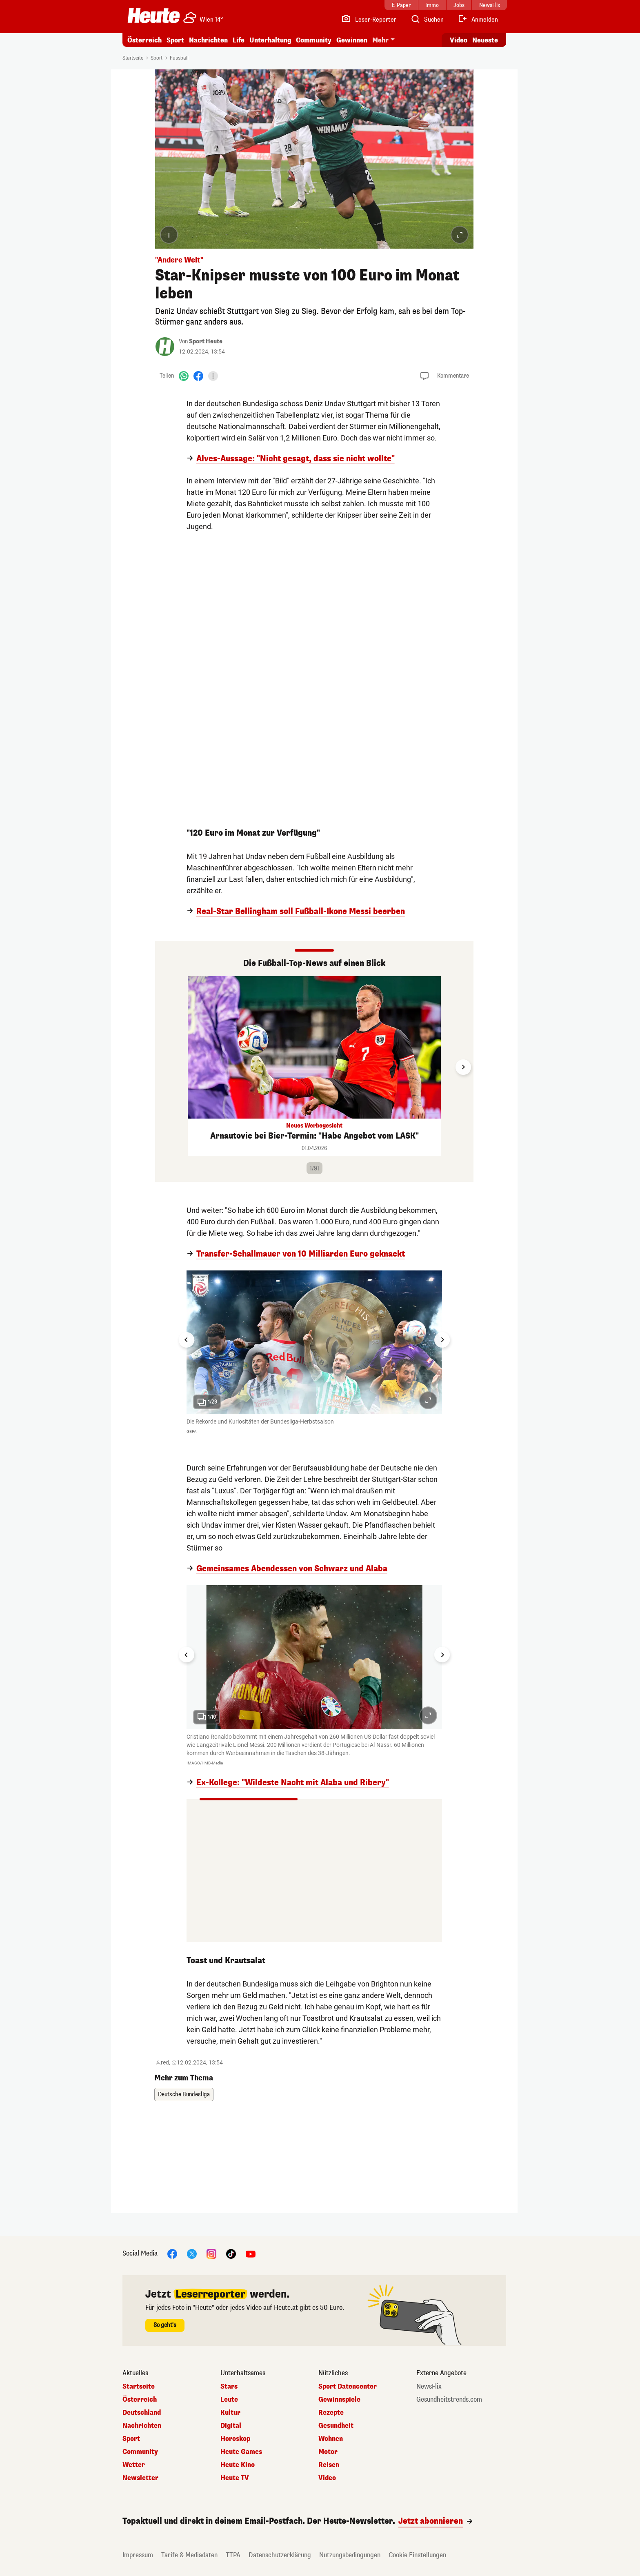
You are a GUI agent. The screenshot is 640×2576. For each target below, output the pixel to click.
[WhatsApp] (184, 376)
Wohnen (330, 2439)
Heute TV (234, 2478)
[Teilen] (213, 376)
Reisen (328, 2465)
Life (238, 40)
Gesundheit (335, 2426)
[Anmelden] (478, 19)
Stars (229, 2386)
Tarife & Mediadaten (189, 2555)
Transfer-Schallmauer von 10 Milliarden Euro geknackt (300, 1254)
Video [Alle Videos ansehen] (458, 40)
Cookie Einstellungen (417, 2555)
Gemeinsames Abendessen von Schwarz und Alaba (291, 1569)
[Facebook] (198, 376)
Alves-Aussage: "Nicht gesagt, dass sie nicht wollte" (295, 459)
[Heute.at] (153, 15)
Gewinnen (351, 40)
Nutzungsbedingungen (349, 2555)
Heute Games (241, 2452)
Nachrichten (208, 40)
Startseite (132, 58)
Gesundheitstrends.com (449, 2400)
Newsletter (140, 2478)
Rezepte (331, 2413)
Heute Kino (237, 2465)
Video (327, 2478)
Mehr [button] (380, 40)
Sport (175, 40)
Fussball (179, 58)
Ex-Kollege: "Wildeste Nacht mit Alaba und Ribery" (292, 1782)
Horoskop (235, 2439)
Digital (230, 2426)
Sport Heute (205, 341)
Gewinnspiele (339, 2400)
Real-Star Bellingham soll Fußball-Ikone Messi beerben (300, 911)
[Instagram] (211, 2253)
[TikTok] (231, 2253)
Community (313, 40)
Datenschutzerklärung (280, 2555)
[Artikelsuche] (427, 19)
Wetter (133, 2465)
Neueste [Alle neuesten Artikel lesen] (485, 40)
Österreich (144, 40)
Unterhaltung (270, 40)
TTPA (233, 2555)
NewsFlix (429, 2386)
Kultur (230, 2413)
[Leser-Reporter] (368, 19)
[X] (192, 2253)
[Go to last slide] (186, 1340)
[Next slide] (463, 1067)
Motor (328, 2452)
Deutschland (141, 2413)
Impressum (137, 2555)
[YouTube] (251, 2253)
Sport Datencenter (347, 2386)
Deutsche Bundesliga (184, 2094)
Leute (229, 2400)
